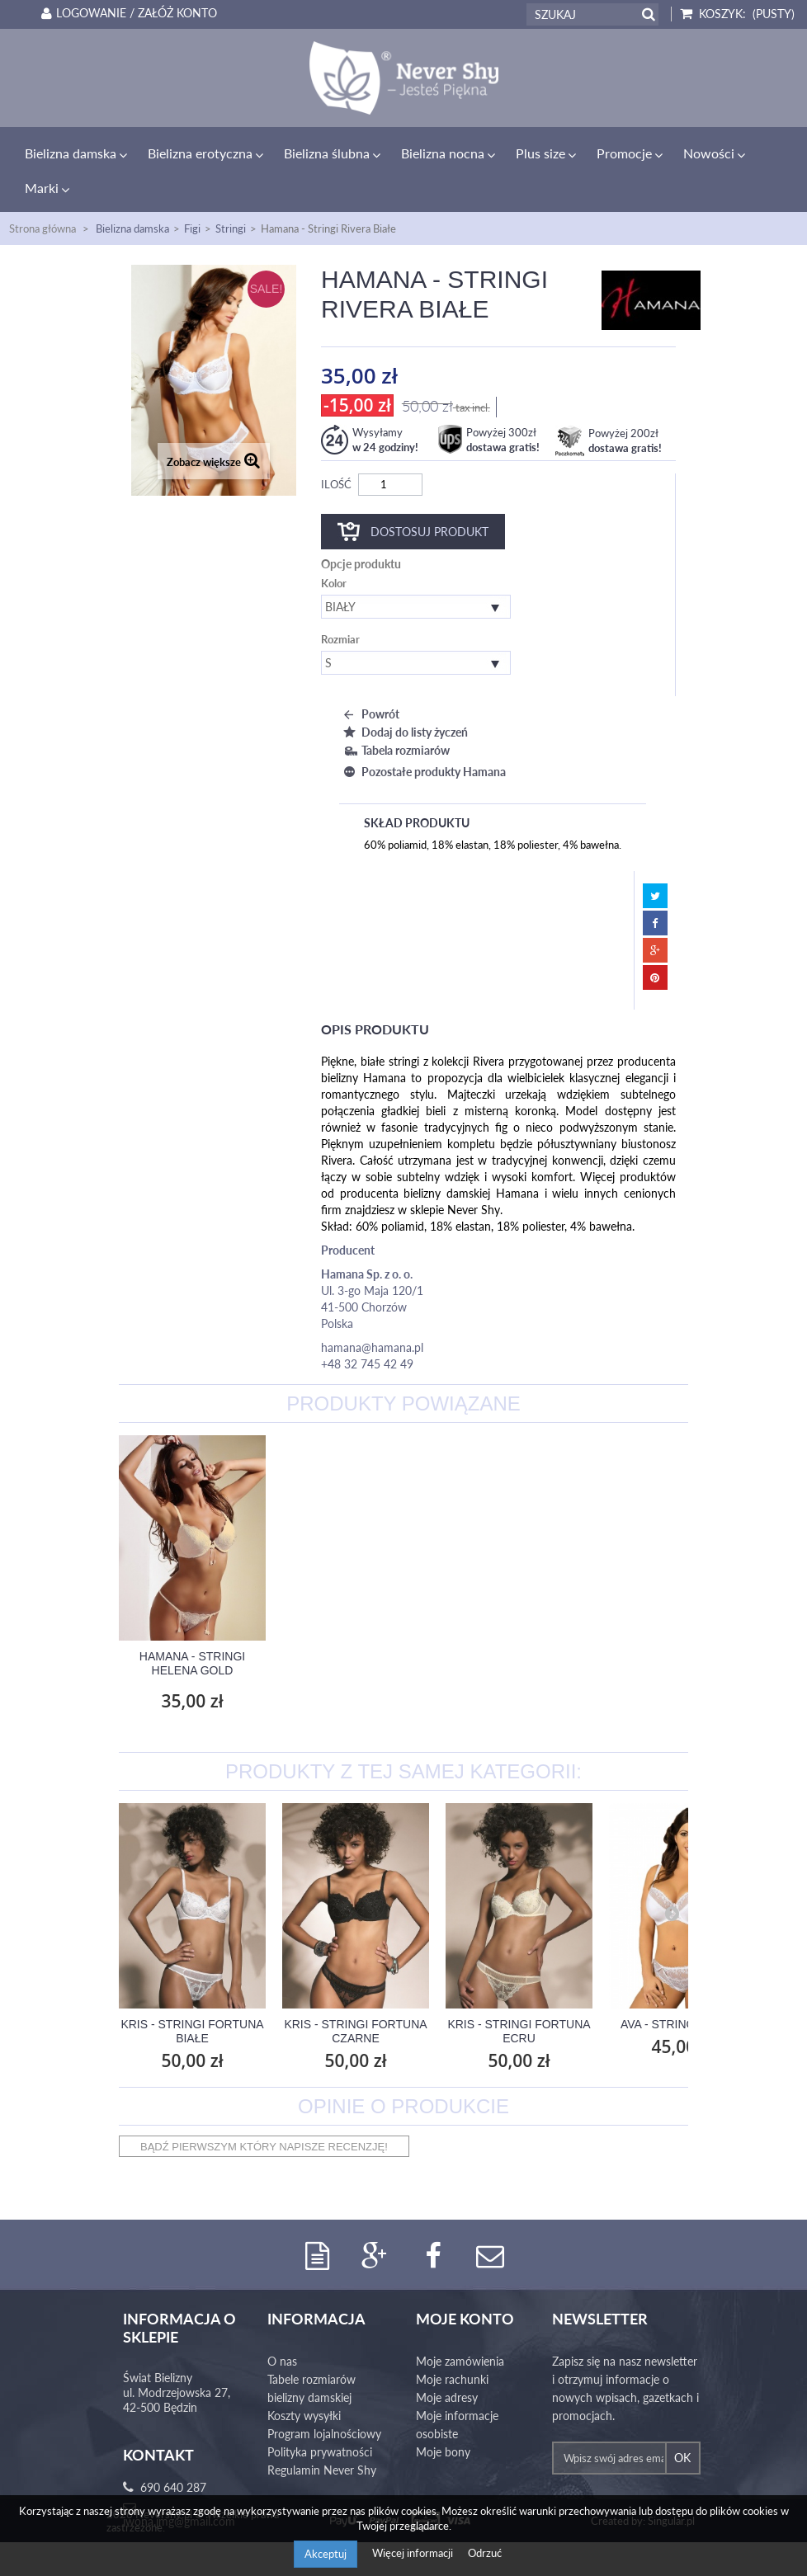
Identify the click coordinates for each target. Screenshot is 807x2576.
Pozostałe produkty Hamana (422, 737)
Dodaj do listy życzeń (403, 697)
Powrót (369, 679)
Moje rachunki (452, 2345)
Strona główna (42, 193)
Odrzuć (485, 2553)
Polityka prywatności (319, 2418)
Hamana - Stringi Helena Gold (355, 1628)
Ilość (336, 449)
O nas (282, 2327)
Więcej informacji (413, 2553)
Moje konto (465, 2285)
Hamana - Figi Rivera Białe (193, 1628)
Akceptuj (325, 2553)
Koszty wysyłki (304, 2382)
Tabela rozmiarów (394, 716)
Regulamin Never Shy (321, 2436)
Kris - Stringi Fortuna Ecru (518, 1996)
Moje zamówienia (460, 2327)
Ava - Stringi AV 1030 (682, 1989)
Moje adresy (447, 2364)
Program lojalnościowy (324, 2400)
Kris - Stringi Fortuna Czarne (355, 1996)
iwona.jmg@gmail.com (179, 2487)
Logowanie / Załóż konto (126, 13)
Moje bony (443, 2418)
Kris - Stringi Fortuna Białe (191, 1996)
